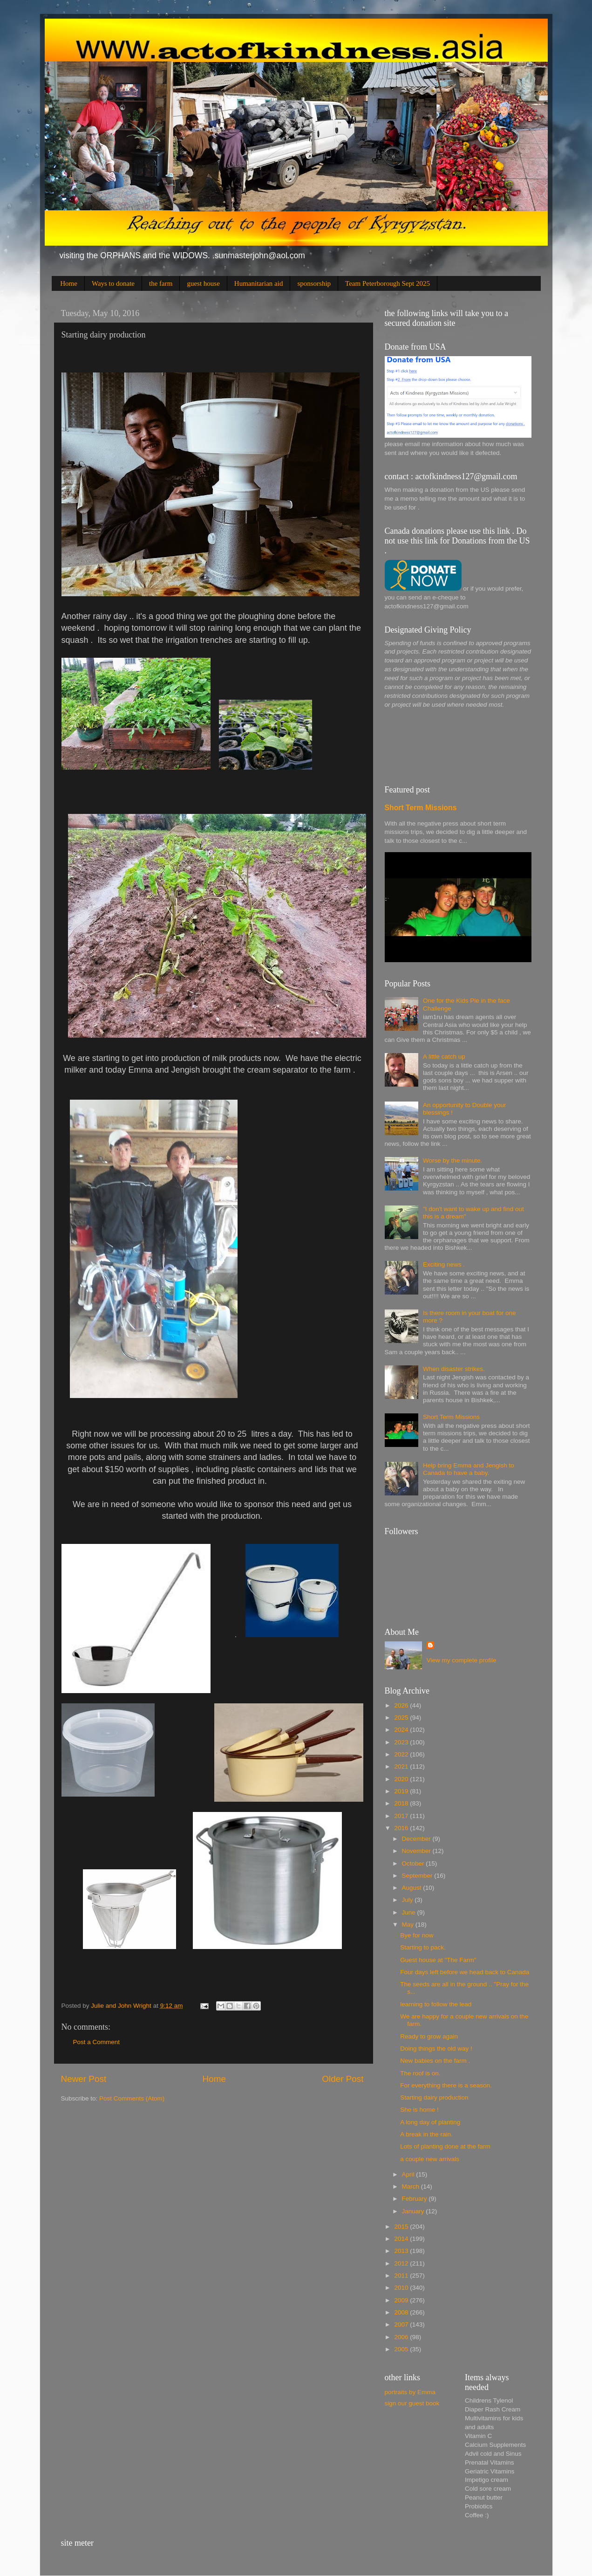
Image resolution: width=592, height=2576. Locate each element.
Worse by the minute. (452, 1160)
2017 (402, 1815)
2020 (402, 1779)
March (411, 2186)
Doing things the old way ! (436, 2048)
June (409, 1912)
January (414, 2211)
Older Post (342, 2079)
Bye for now (416, 1935)
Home (68, 283)
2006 (402, 2337)
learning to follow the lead (435, 2004)
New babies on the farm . (435, 2060)
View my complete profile (462, 1660)
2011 (402, 2275)
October (414, 1863)
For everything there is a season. (446, 2085)
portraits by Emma (410, 2392)
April (409, 2174)
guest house (203, 283)
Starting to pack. (423, 1947)
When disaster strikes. (454, 1368)
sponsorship (314, 283)
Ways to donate (113, 283)
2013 (402, 2250)
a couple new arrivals (429, 2159)
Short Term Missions (421, 808)
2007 (402, 2324)
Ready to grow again (429, 2036)
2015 (402, 2226)
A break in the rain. (426, 2134)
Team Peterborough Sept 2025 (387, 283)
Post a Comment (96, 2042)
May (408, 1924)
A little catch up (444, 1056)
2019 (402, 1791)
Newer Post (84, 2079)
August (412, 1887)
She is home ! (419, 2109)
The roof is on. (420, 2073)
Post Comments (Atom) (131, 2098)
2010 (402, 2287)
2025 (402, 1717)
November (417, 1850)
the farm (160, 283)
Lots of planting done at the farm (445, 2146)
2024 (402, 1729)
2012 (402, 2263)
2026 (402, 1705)
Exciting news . (444, 1264)
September (418, 1875)
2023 (402, 1742)
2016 (402, 1828)
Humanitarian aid (258, 283)
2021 (402, 1766)
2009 (402, 2300)
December (417, 1838)
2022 (402, 1754)
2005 (402, 2349)
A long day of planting (430, 2122)
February (415, 2198)
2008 (402, 2312)
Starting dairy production (434, 2097)
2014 (402, 2238)
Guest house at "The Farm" (438, 1959)
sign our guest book (412, 2403)
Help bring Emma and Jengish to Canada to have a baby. (468, 1469)
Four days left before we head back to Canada (464, 1972)
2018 (402, 1803)
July (408, 1899)
